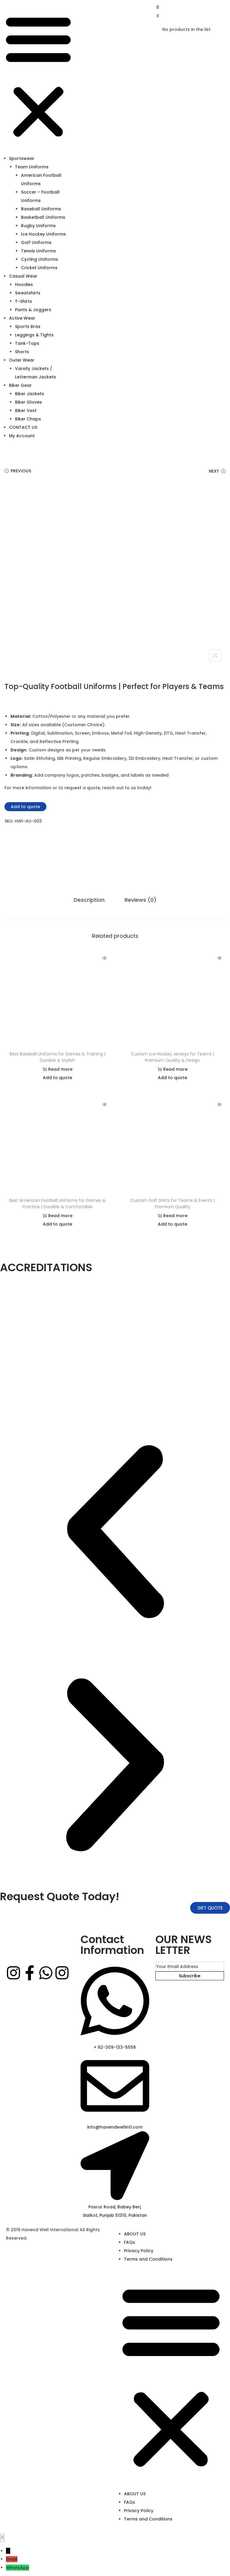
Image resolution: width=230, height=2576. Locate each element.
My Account (22, 436)
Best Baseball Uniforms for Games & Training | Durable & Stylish (57, 1057)
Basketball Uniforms (43, 217)
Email (11, 2559)
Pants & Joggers (33, 310)
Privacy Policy (138, 2251)
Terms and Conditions (148, 2259)
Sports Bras (27, 327)
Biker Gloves (28, 402)
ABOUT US (135, 2234)
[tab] (89, 899)
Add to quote (25, 807)
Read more (57, 1069)
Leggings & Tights (34, 335)
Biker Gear (20, 385)
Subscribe (189, 1976)
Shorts (22, 352)
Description (89, 899)
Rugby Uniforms (38, 226)
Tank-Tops (27, 343)
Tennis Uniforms (38, 251)
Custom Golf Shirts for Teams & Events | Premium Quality (172, 1203)
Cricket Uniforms (39, 268)
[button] (38, 76)
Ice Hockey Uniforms (43, 234)
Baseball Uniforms (41, 209)
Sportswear (21, 158)
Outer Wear (21, 360)
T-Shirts (23, 301)
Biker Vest (26, 411)
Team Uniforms (32, 167)
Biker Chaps (28, 419)
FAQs (129, 2242)
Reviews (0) (140, 899)
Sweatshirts (27, 293)
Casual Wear (23, 276)
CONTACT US (23, 427)
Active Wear (22, 318)
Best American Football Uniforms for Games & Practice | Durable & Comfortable (57, 1203)
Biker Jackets (29, 394)
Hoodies (24, 284)
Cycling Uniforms (39, 259)
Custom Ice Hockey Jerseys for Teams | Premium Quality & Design (172, 1057)
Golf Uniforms (36, 242)
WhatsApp (17, 2568)
